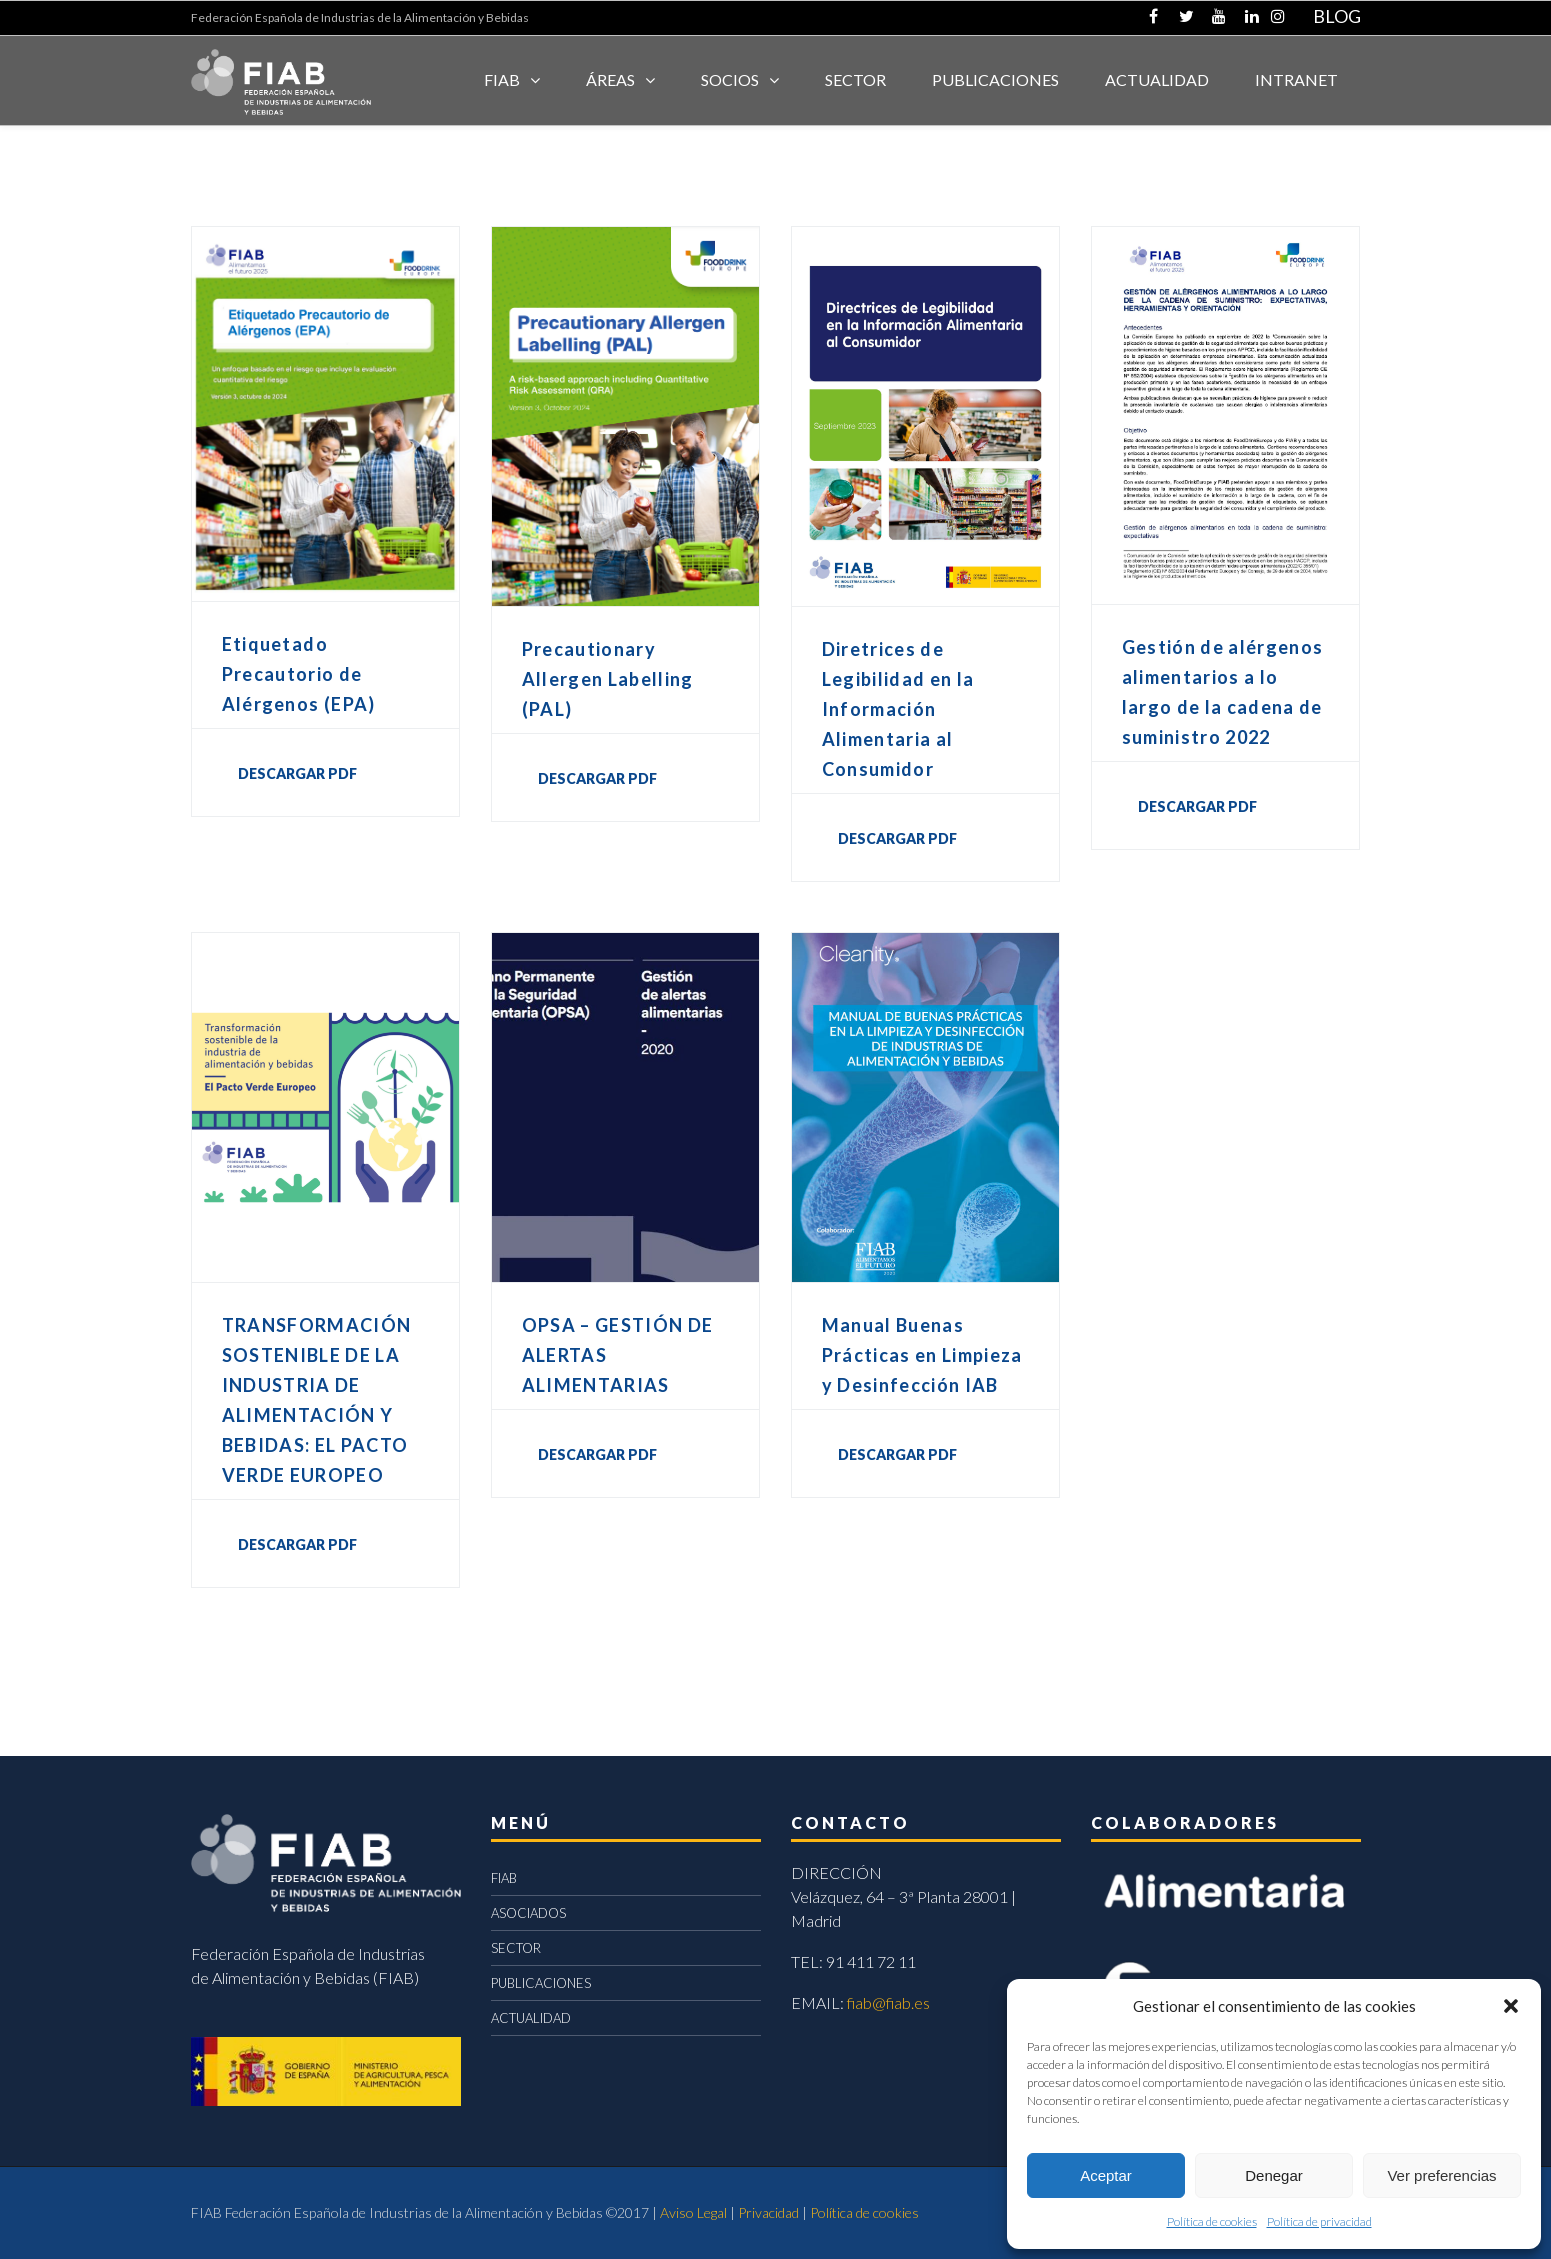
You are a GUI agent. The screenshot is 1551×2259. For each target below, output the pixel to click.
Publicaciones (995, 79)
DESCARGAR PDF (297, 773)
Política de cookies (1212, 2221)
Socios (730, 79)
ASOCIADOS (528, 1913)
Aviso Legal (693, 2212)
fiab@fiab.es (888, 2002)
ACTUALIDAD (1157, 79)
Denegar (1274, 2175)
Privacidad (768, 2212)
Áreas (610, 79)
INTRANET (1296, 79)
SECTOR (855, 79)
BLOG (1337, 16)
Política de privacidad (1319, 2221)
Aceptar (1106, 2175)
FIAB (502, 79)
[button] (1511, 2006)
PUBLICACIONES (541, 1983)
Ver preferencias (1441, 2175)
